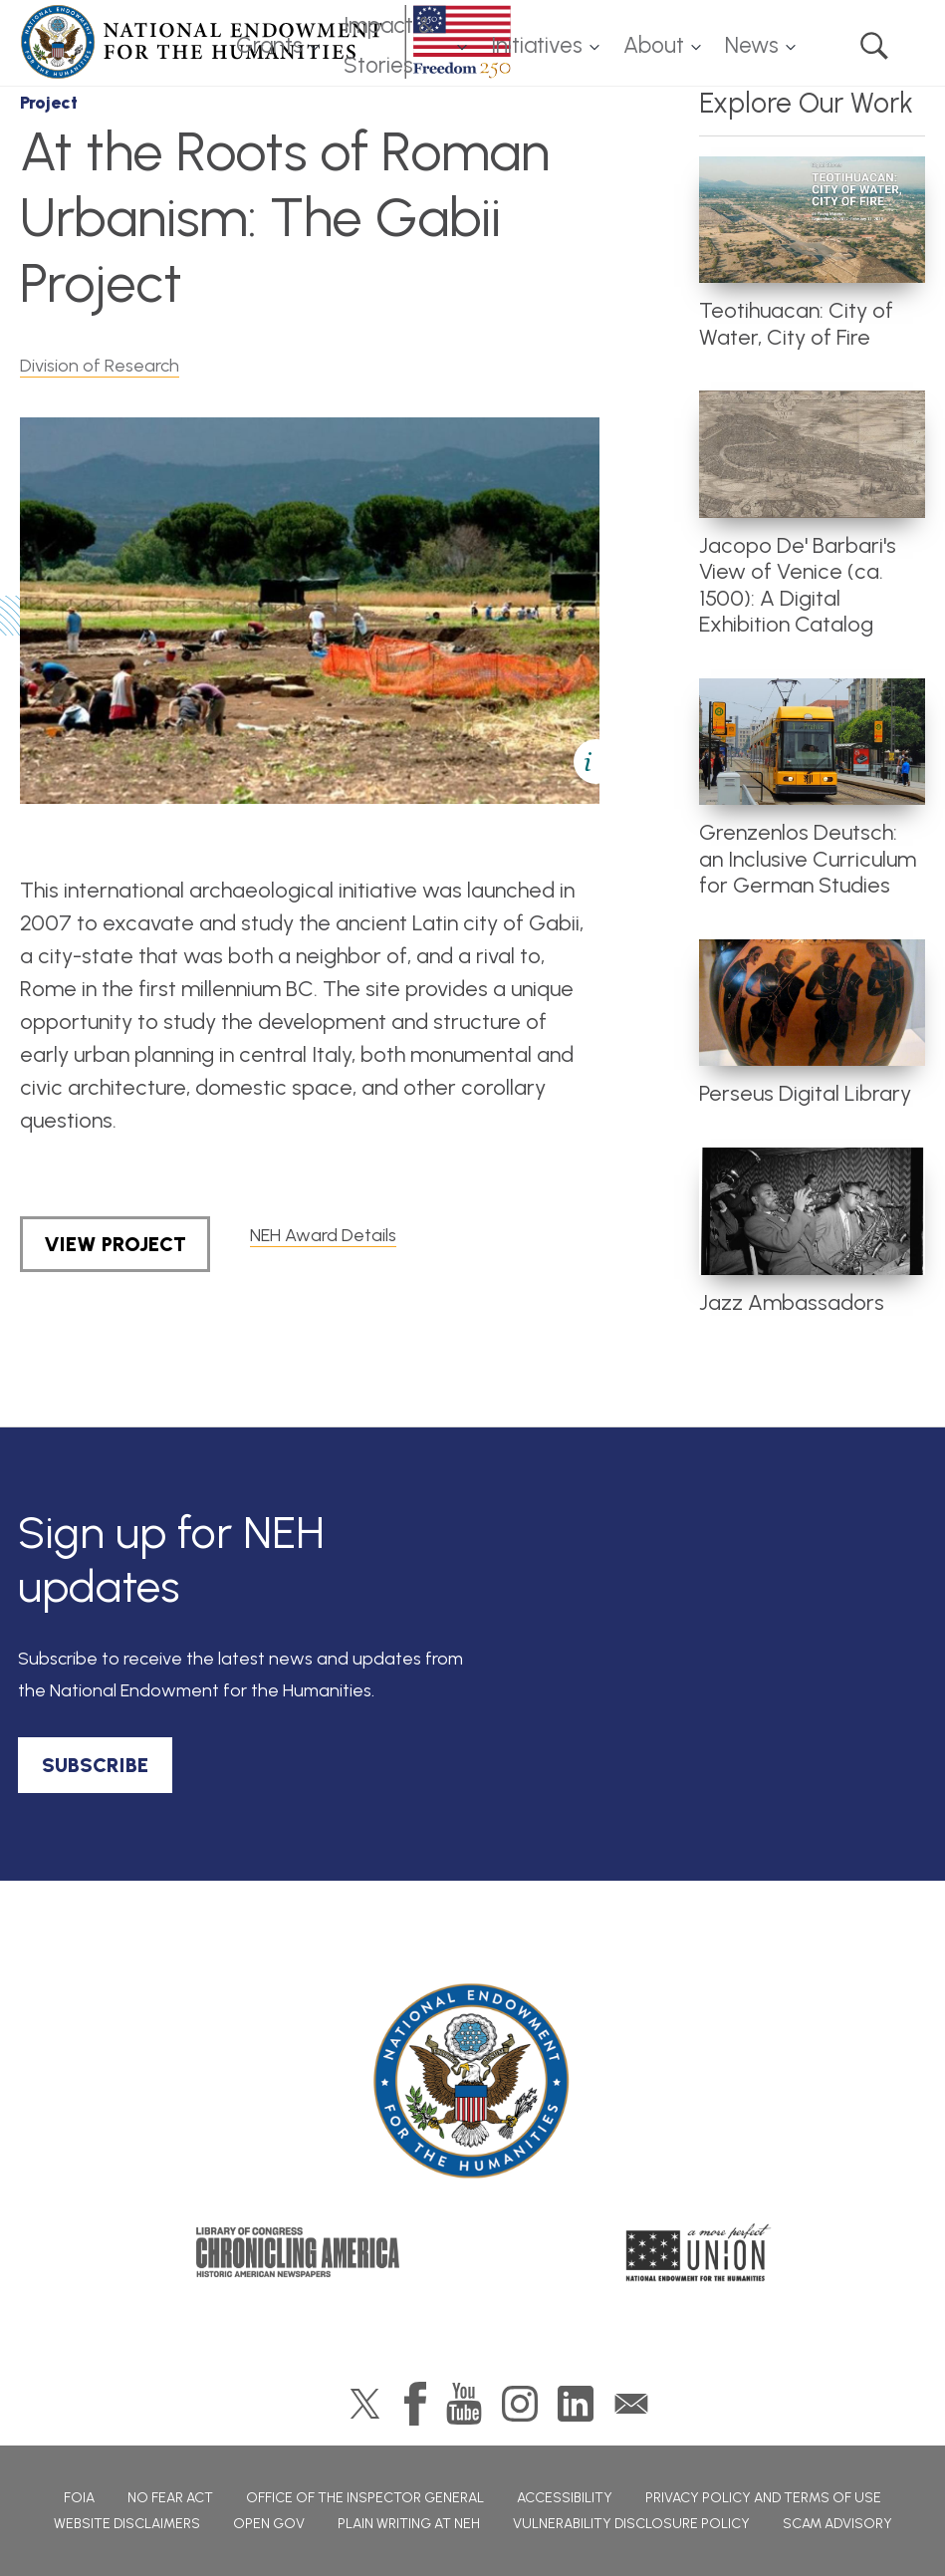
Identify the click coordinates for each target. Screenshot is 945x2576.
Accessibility (564, 2497)
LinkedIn (575, 2404)
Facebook (415, 2404)
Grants (269, 45)
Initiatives (537, 45)
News (752, 45)
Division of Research (99, 366)
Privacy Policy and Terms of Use (763, 2497)
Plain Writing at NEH (409, 2523)
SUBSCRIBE (95, 1765)
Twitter (365, 2404)
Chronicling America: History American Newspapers (297, 2252)
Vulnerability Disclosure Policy (631, 2523)
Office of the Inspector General (365, 2497)
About (653, 45)
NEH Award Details (323, 1235)
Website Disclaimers (127, 2523)
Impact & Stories (389, 46)
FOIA (79, 2497)
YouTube (464, 2404)
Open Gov (269, 2523)
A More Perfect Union (698, 2252)
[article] (812, 254)
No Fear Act (170, 2497)
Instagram (520, 2404)
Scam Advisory (837, 2523)
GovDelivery (631, 2404)
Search (874, 46)
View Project (115, 1244)
